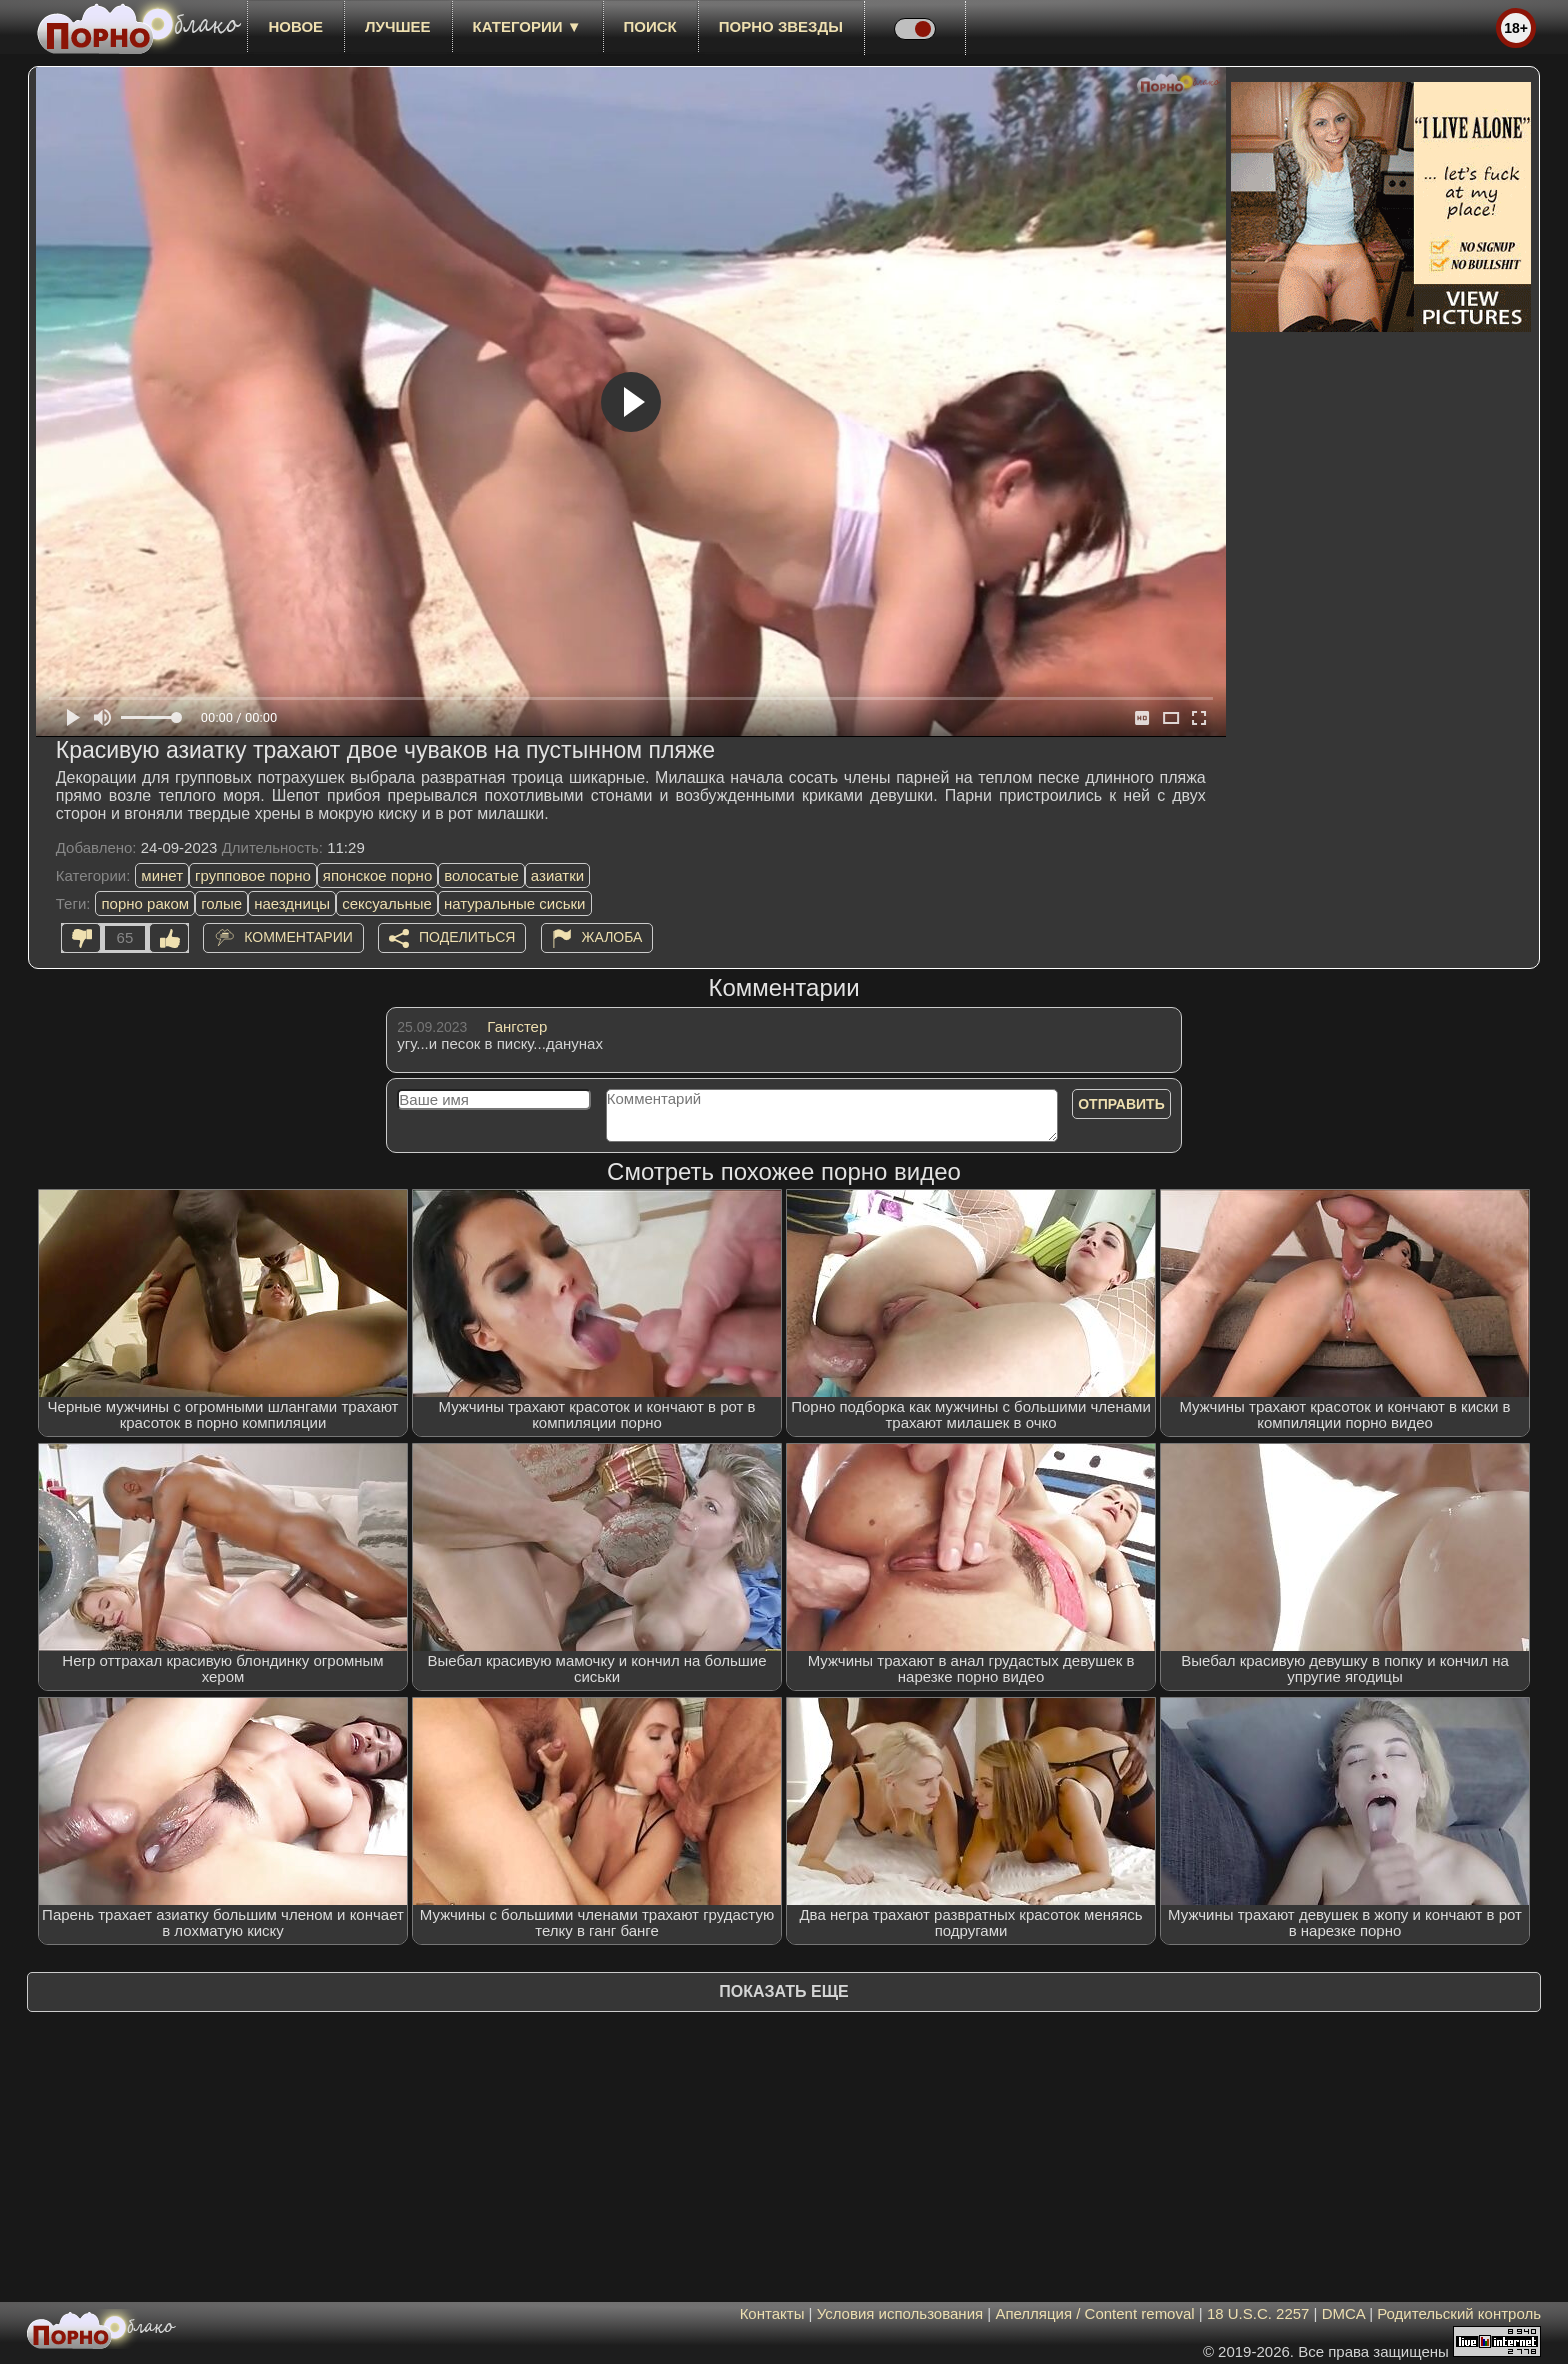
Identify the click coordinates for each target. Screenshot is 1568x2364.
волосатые (481, 875)
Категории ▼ (527, 26)
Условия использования (900, 2313)
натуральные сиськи (515, 903)
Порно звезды (781, 26)
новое (295, 26)
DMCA (1343, 2313)
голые (221, 903)
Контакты (772, 2313)
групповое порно (253, 875)
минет (162, 875)
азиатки (557, 875)
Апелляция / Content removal (1094, 2313)
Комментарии (298, 937)
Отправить (1121, 1104)
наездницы (292, 903)
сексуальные (387, 903)
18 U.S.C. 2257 (1258, 2313)
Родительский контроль (1459, 2313)
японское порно (377, 875)
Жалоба (612, 937)
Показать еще (783, 1991)
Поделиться (467, 937)
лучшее (397, 26)
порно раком (145, 903)
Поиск (650, 26)
